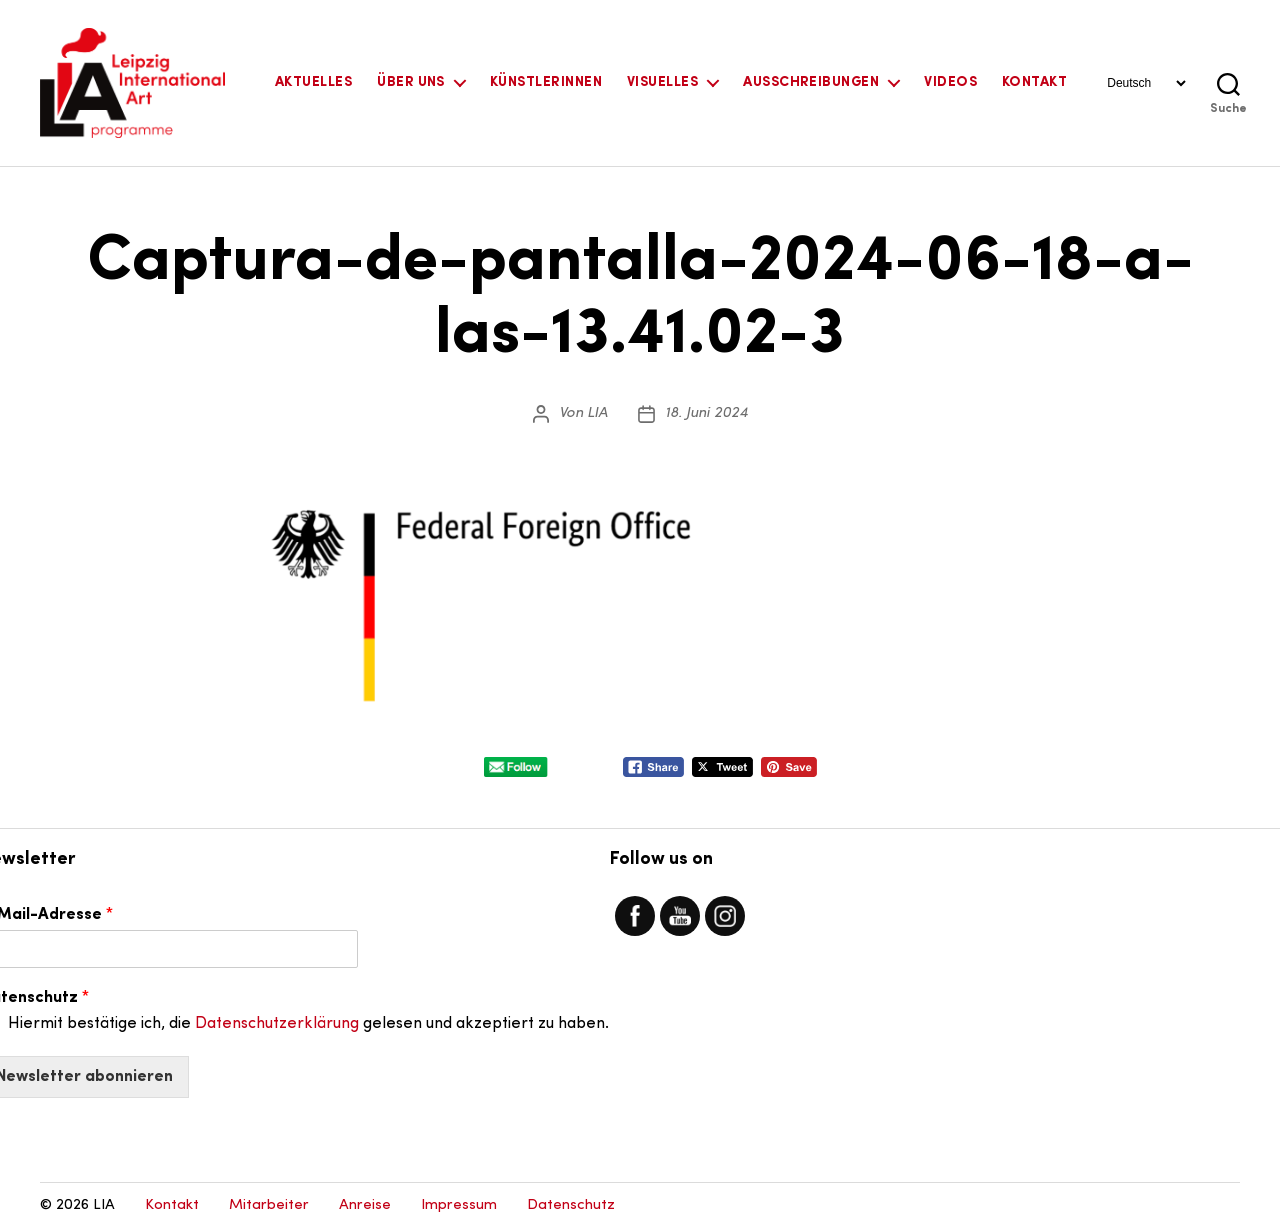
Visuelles (662, 82)
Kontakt (1034, 82)
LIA (597, 413)
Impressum (459, 1205)
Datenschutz (571, 1205)
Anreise (365, 1205)
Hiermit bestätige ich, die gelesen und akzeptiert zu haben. (308, 1024)
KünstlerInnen (546, 82)
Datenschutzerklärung (277, 1024)
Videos (950, 82)
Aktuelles (313, 82)
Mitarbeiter (269, 1205)
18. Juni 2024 (706, 413)
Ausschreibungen (811, 82)
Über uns (411, 82)
